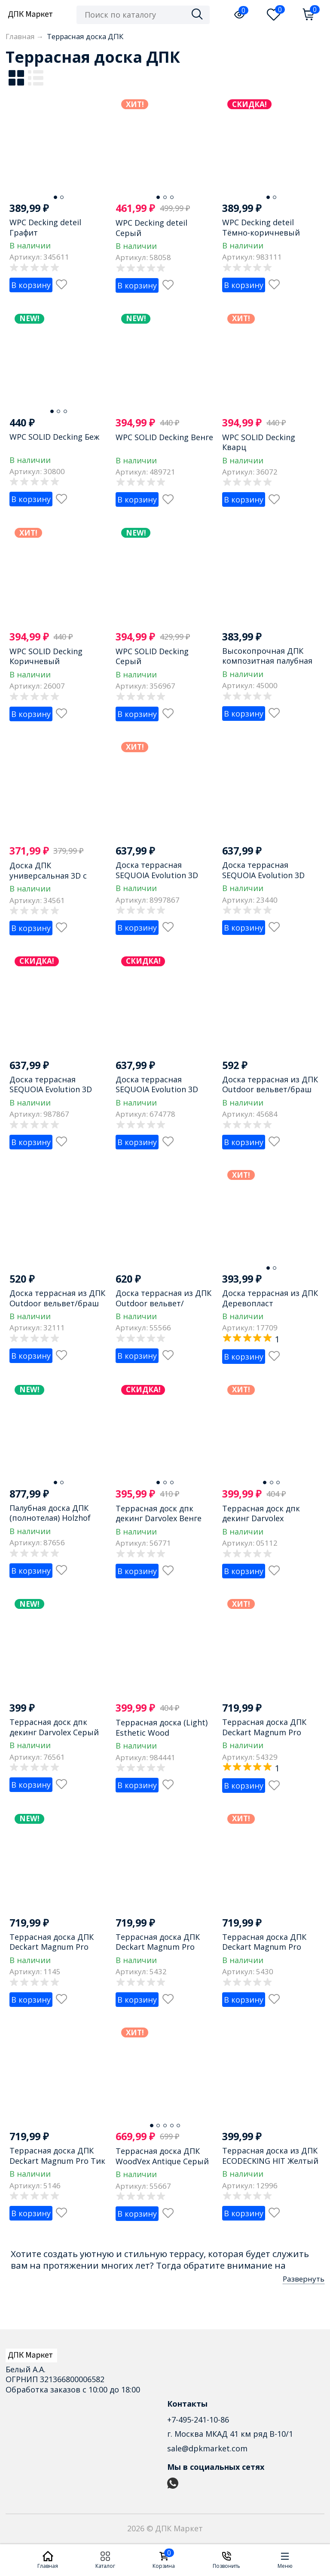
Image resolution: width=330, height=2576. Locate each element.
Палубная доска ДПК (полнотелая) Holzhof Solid (50, 1518)
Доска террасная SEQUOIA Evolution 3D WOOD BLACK (157, 875)
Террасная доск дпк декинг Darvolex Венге (159, 1513)
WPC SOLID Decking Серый (152, 656)
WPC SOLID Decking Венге (164, 437)
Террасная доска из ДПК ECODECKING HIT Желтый (270, 2155)
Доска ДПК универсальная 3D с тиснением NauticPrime (55, 875)
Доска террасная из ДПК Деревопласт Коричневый (270, 1303)
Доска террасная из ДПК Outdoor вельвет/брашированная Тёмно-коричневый (163, 1308)
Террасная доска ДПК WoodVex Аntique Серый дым (162, 2161)
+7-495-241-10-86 (198, 2419)
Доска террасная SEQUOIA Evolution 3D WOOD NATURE (157, 1089)
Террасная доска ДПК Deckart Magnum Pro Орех (158, 1947)
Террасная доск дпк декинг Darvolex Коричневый (261, 1518)
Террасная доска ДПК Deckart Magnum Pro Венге (264, 1732)
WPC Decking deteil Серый (151, 227)
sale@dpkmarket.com (207, 2448)
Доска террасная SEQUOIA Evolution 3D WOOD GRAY (50, 1089)
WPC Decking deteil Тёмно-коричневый (261, 227)
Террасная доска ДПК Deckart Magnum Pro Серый (264, 1947)
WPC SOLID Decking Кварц (258, 442)
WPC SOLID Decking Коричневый (45, 656)
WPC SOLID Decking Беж (54, 437)
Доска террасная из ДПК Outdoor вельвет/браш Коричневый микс (270, 1089)
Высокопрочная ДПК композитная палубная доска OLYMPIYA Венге (267, 661)
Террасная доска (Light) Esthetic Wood (162, 1727)
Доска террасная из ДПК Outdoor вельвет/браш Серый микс (57, 1303)
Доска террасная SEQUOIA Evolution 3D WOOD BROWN (263, 875)
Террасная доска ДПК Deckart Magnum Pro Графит (51, 1947)
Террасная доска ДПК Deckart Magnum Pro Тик (57, 2155)
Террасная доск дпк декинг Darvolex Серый (54, 1727)
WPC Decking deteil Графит (45, 227)
